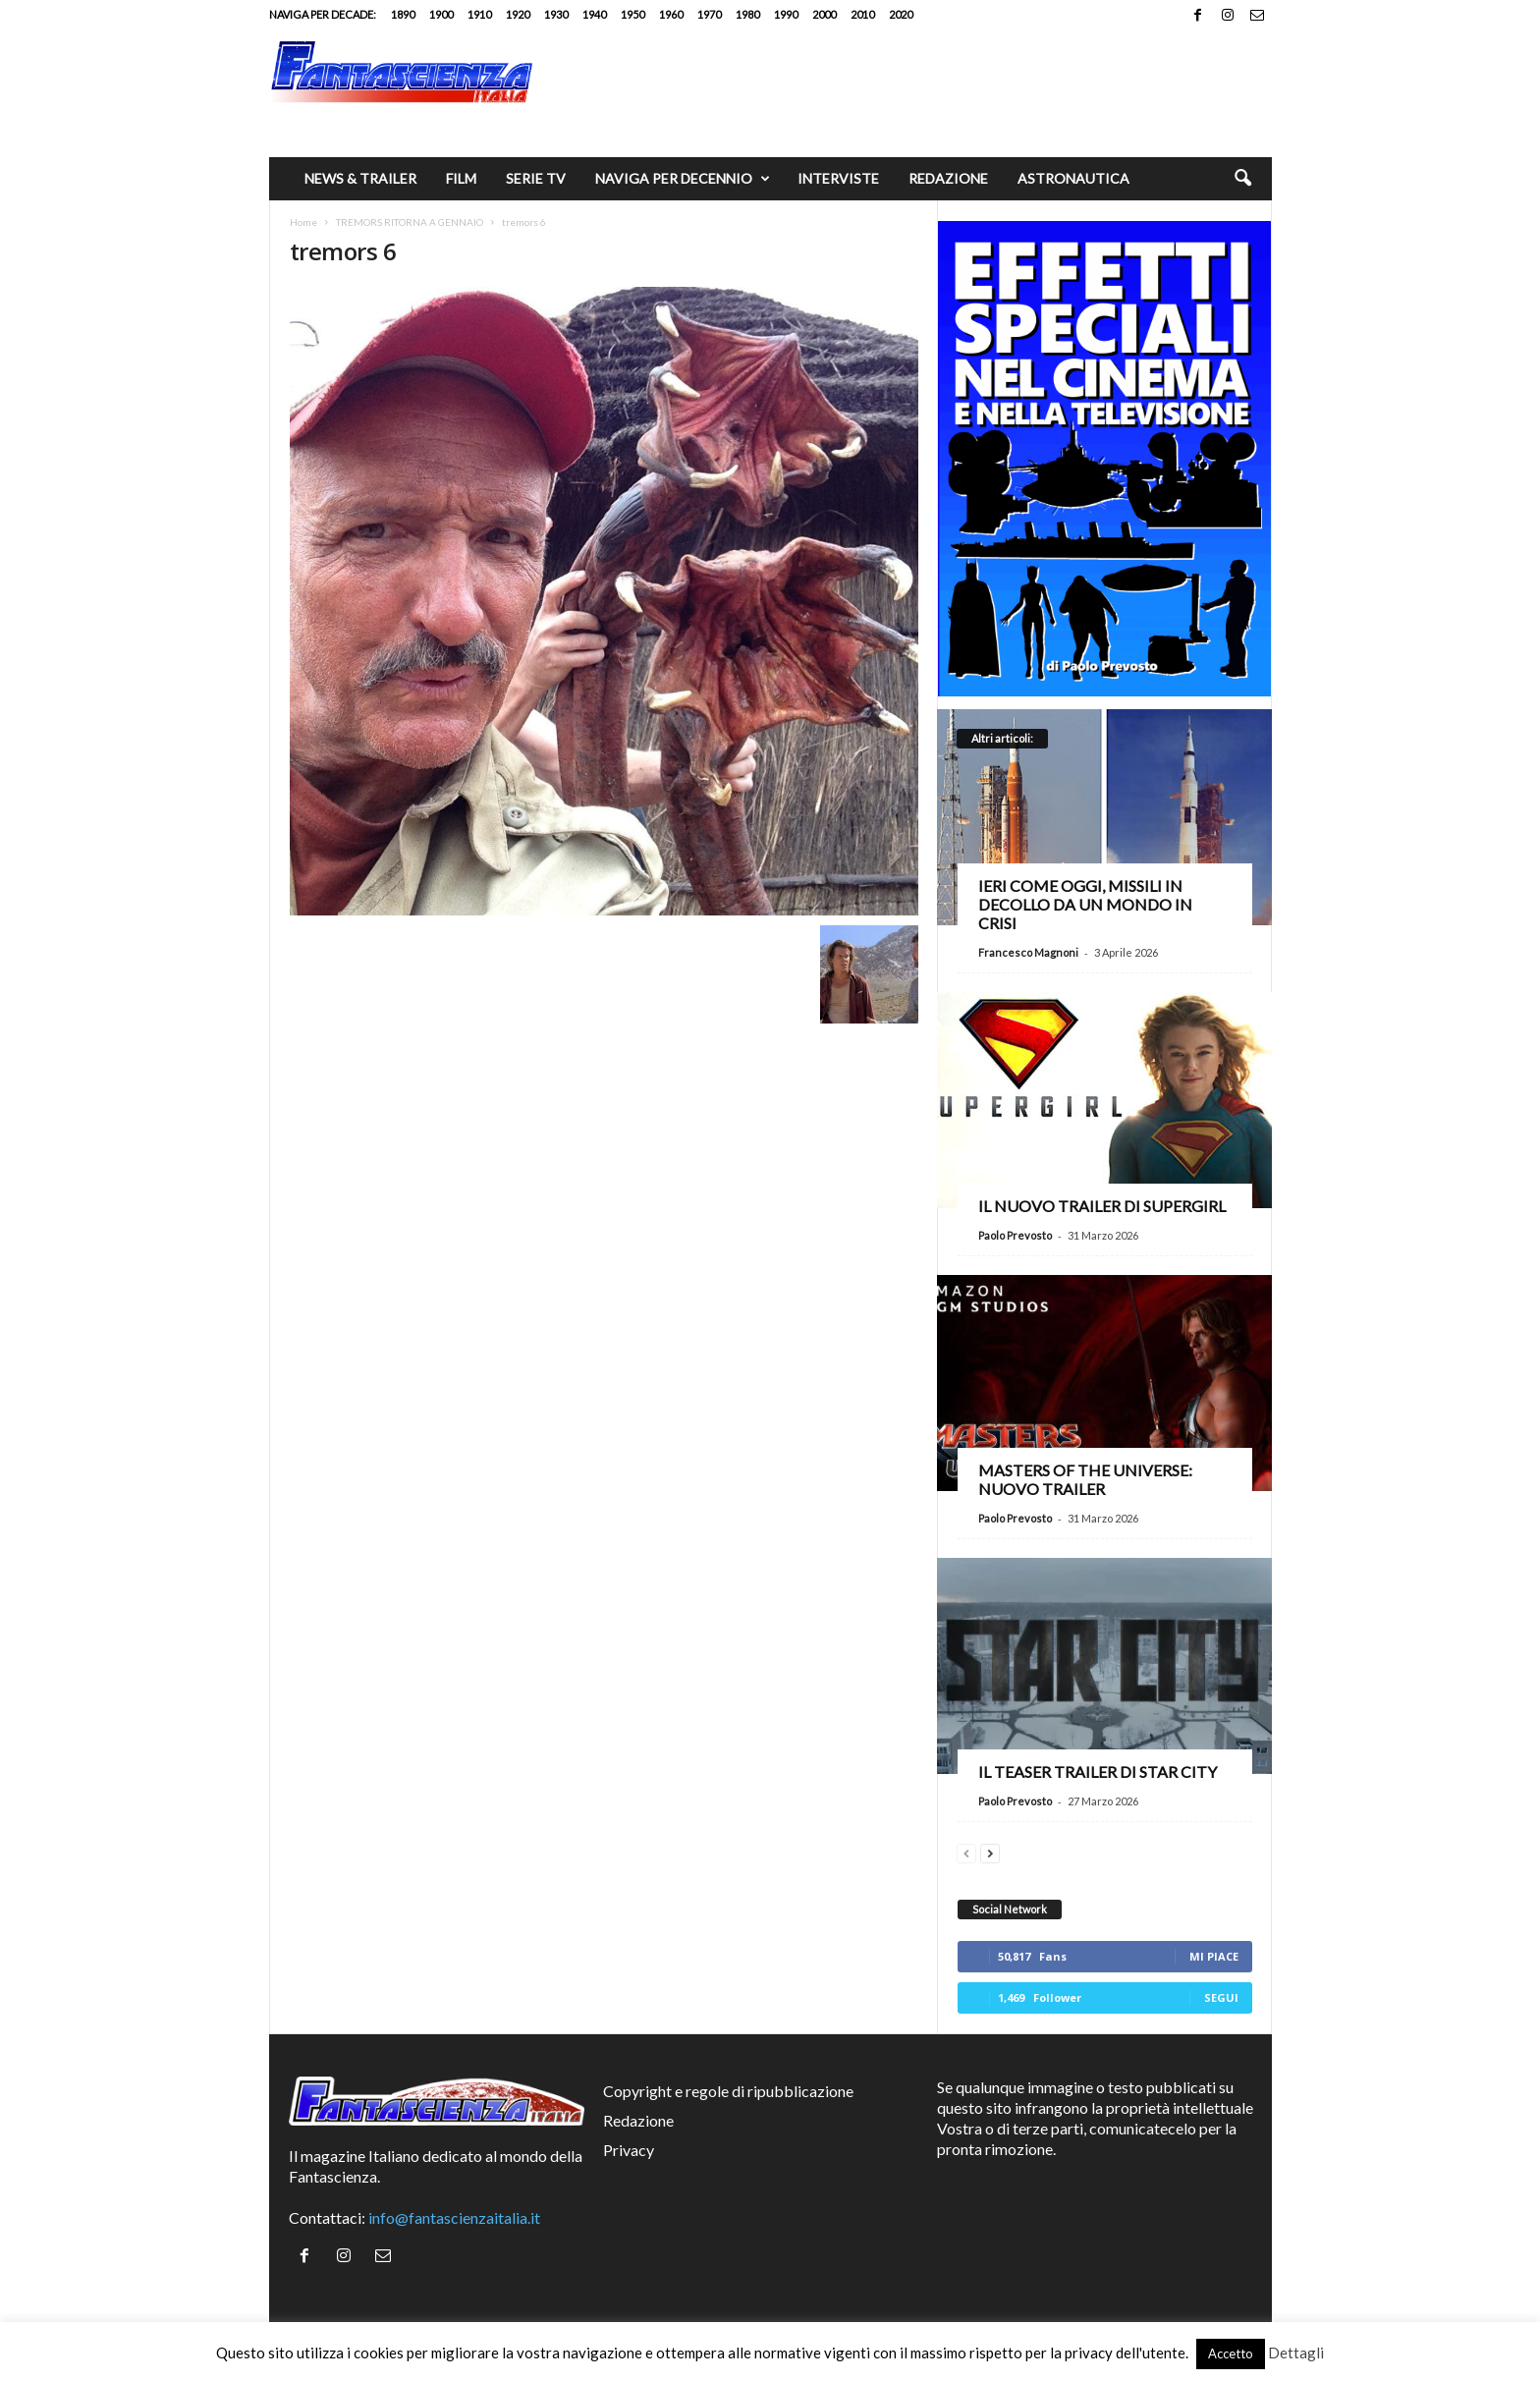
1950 (632, 14)
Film (461, 178)
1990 (786, 14)
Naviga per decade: (322, 14)
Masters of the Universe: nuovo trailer (1085, 1479)
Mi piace (1213, 1956)
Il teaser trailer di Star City (1097, 1771)
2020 (900, 14)
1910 (479, 14)
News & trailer (360, 178)
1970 (709, 14)
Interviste (838, 178)
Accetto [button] (1230, 2353)
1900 (441, 14)
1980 (747, 14)
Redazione (948, 178)
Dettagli (1296, 2352)
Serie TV (536, 178)
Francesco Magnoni (1028, 952)
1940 (594, 14)
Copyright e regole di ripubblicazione (728, 2090)
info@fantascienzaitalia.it (454, 2217)
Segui (1221, 1997)
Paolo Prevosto (1015, 1235)
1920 (517, 14)
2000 (824, 14)
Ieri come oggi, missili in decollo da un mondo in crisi (1085, 904)
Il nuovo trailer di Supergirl (1102, 1205)
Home (303, 222)
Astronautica (1073, 178)
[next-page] (990, 1851)
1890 (402, 14)
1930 (556, 14)
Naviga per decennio (682, 178)
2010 (862, 14)
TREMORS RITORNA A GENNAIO (409, 222)
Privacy (628, 2149)
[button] (1242, 178)
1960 (671, 14)
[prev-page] (966, 1851)
